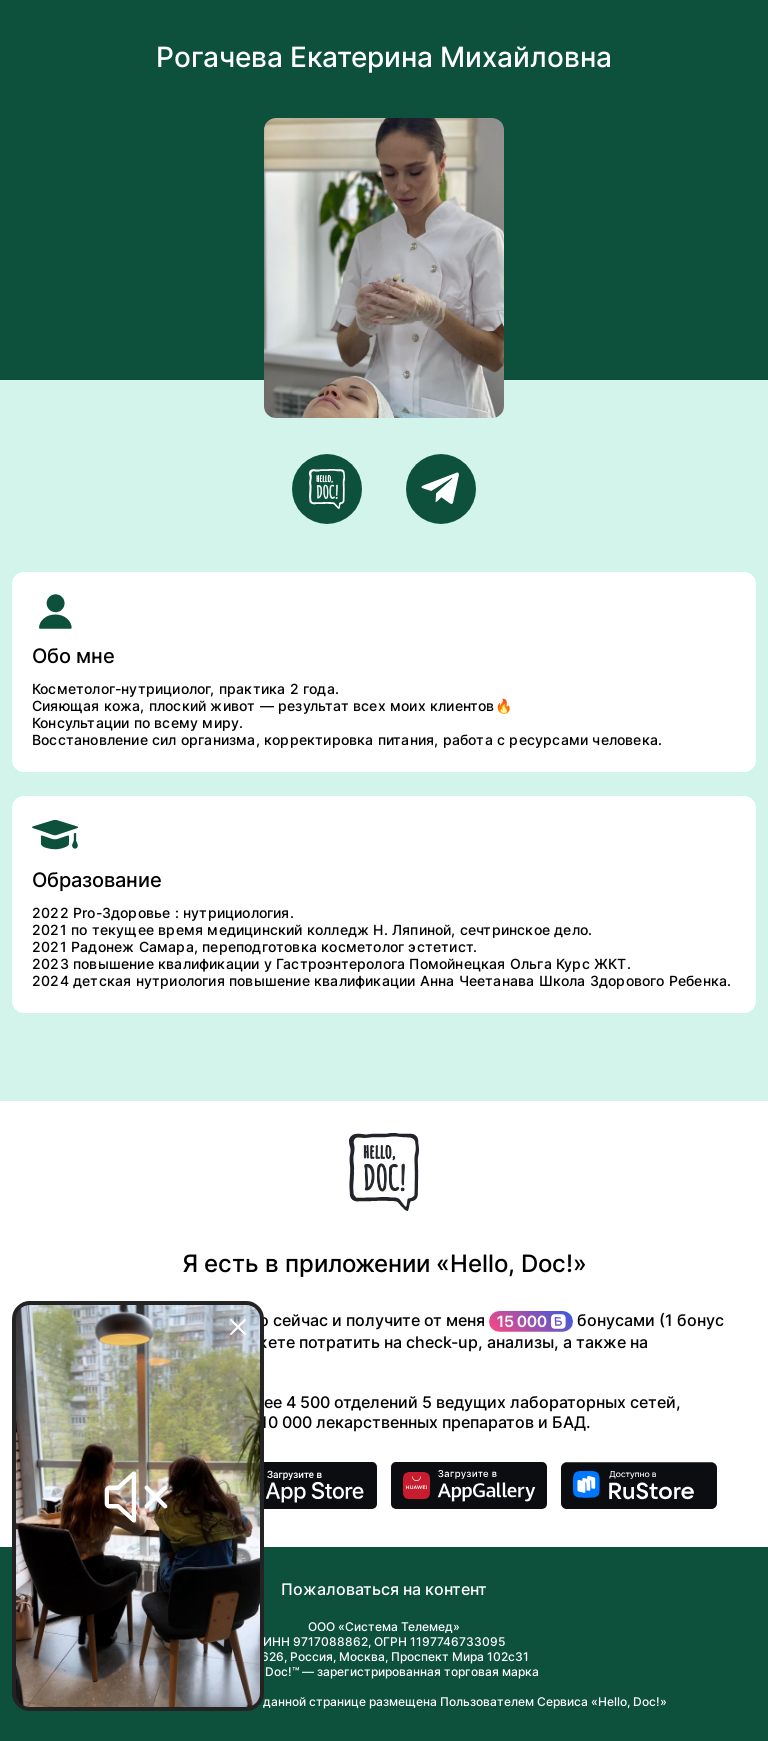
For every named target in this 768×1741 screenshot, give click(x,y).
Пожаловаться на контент (384, 1589)
